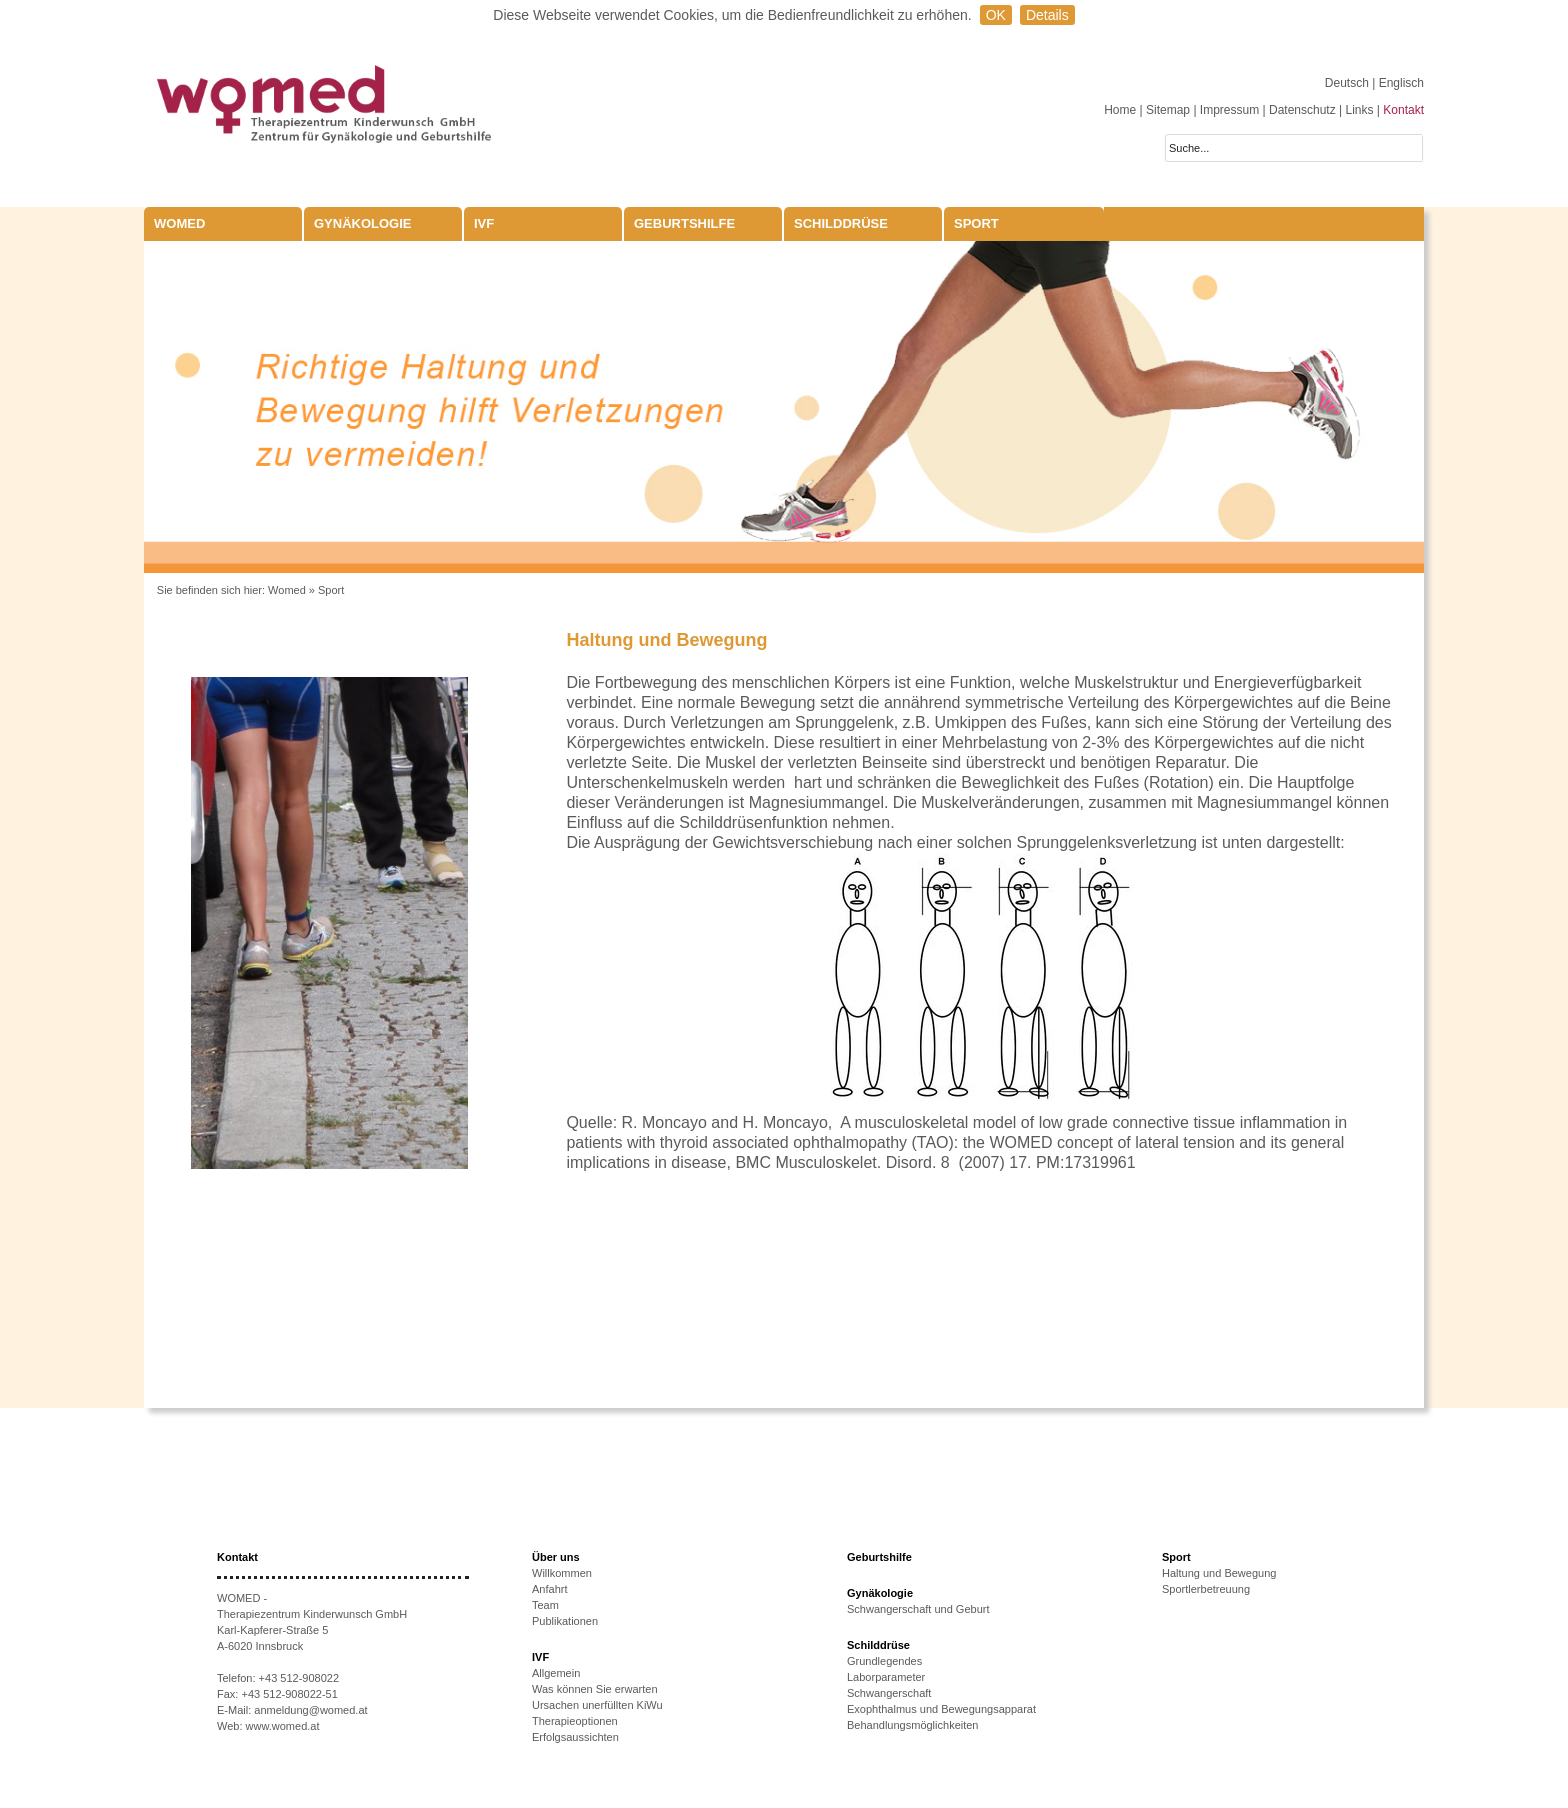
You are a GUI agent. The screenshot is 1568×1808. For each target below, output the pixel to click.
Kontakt (1403, 110)
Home (1120, 110)
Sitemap (1168, 110)
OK (996, 15)
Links (1359, 110)
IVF (484, 223)
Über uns (556, 1557)
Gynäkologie (363, 223)
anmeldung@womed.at (310, 1710)
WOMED (179, 223)
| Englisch (1398, 83)
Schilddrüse (841, 223)
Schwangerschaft (889, 1693)
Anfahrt (549, 1589)
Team (545, 1605)
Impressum (1229, 110)
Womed (287, 590)
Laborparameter (886, 1677)
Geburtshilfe (684, 223)
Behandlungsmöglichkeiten (912, 1725)
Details (1047, 15)
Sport (976, 223)
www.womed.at (283, 1726)
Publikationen (565, 1621)
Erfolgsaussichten (575, 1737)
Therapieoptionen (575, 1721)
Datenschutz (1302, 110)
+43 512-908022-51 (289, 1694)
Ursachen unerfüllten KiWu (597, 1705)
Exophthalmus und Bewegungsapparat (941, 1709)
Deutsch (1348, 83)
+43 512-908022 (299, 1678)
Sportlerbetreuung (1206, 1589)
